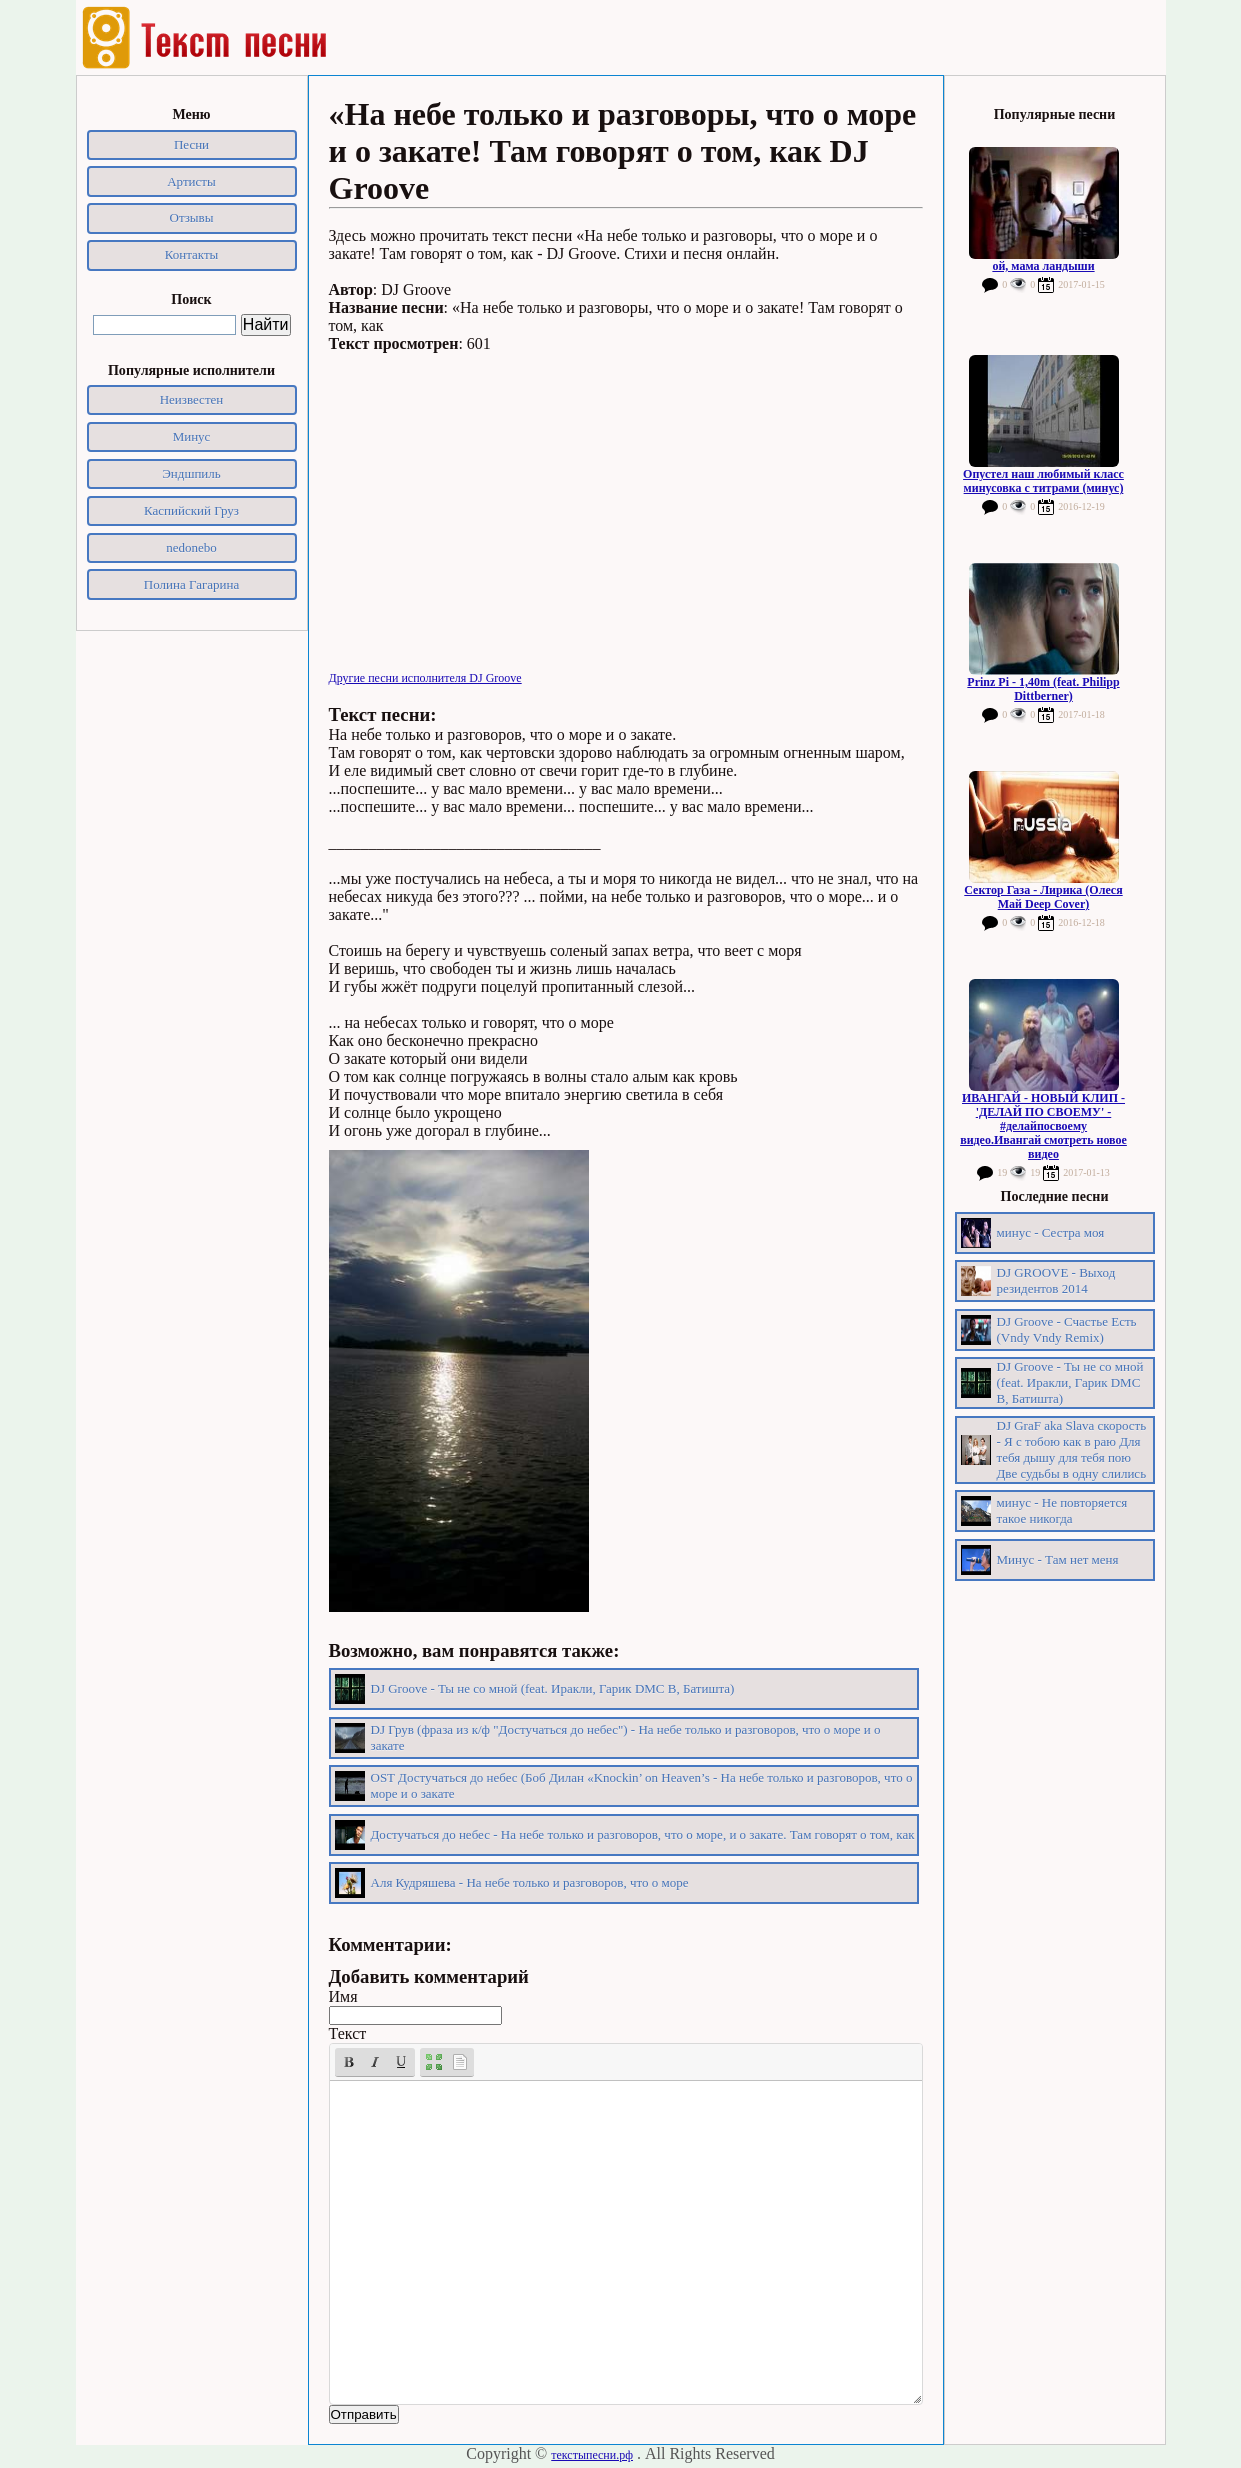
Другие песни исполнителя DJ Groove (425, 678)
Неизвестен (192, 399)
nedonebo (191, 547)
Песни (191, 144)
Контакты (192, 254)
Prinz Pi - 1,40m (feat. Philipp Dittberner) (1043, 689)
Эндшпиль (191, 473)
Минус (192, 436)
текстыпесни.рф (592, 2455)
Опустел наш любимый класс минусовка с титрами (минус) (1043, 481)
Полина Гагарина (191, 584)
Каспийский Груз (191, 510)
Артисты (191, 181)
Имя (343, 1996)
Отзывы (192, 217)
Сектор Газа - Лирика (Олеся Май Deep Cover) (1043, 897)
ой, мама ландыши (1043, 266)
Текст (348, 2033)
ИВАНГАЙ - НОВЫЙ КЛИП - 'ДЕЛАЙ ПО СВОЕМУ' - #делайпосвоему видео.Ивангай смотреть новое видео (1043, 1126)
